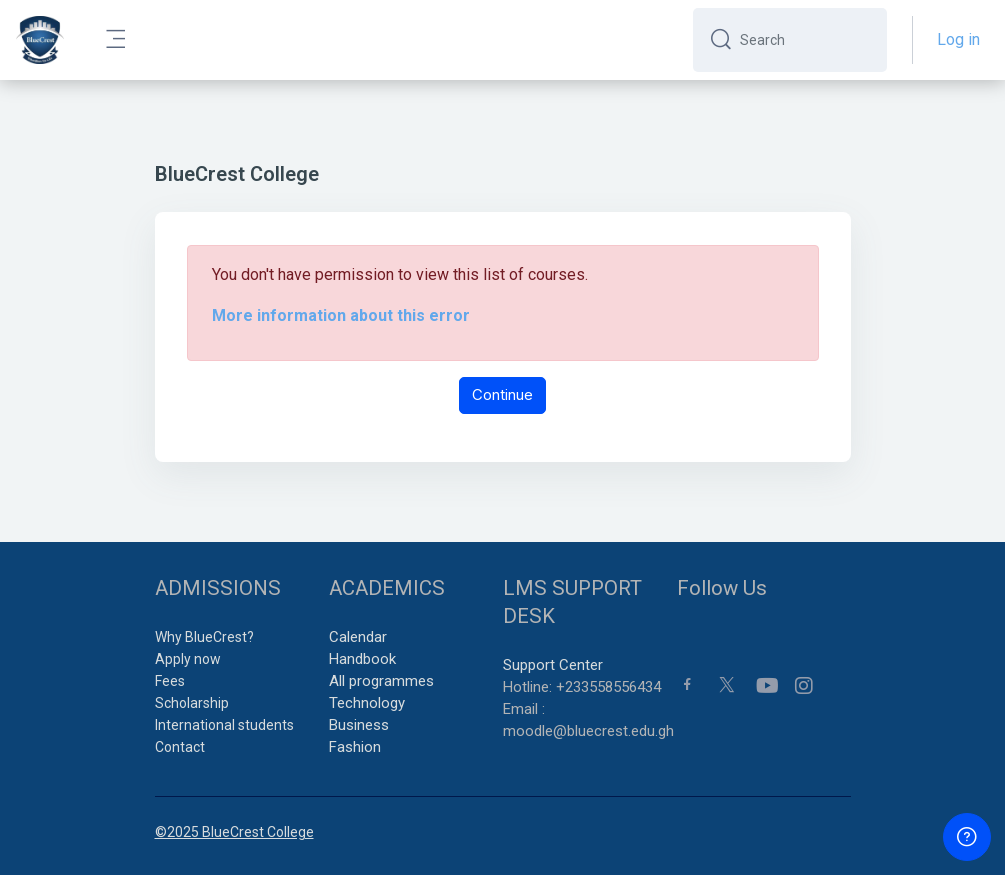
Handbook (362, 659)
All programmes (381, 681)
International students (224, 725)
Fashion (355, 747)
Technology (367, 703)
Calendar (358, 637)
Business (359, 725)
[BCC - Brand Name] (40, 40)
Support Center (553, 665)
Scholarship (192, 703)
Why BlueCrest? (204, 637)
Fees (170, 681)
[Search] (805, 40)
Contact (180, 747)
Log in (958, 39)
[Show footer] (967, 837)
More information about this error (341, 315)
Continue (502, 394)
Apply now (188, 659)
